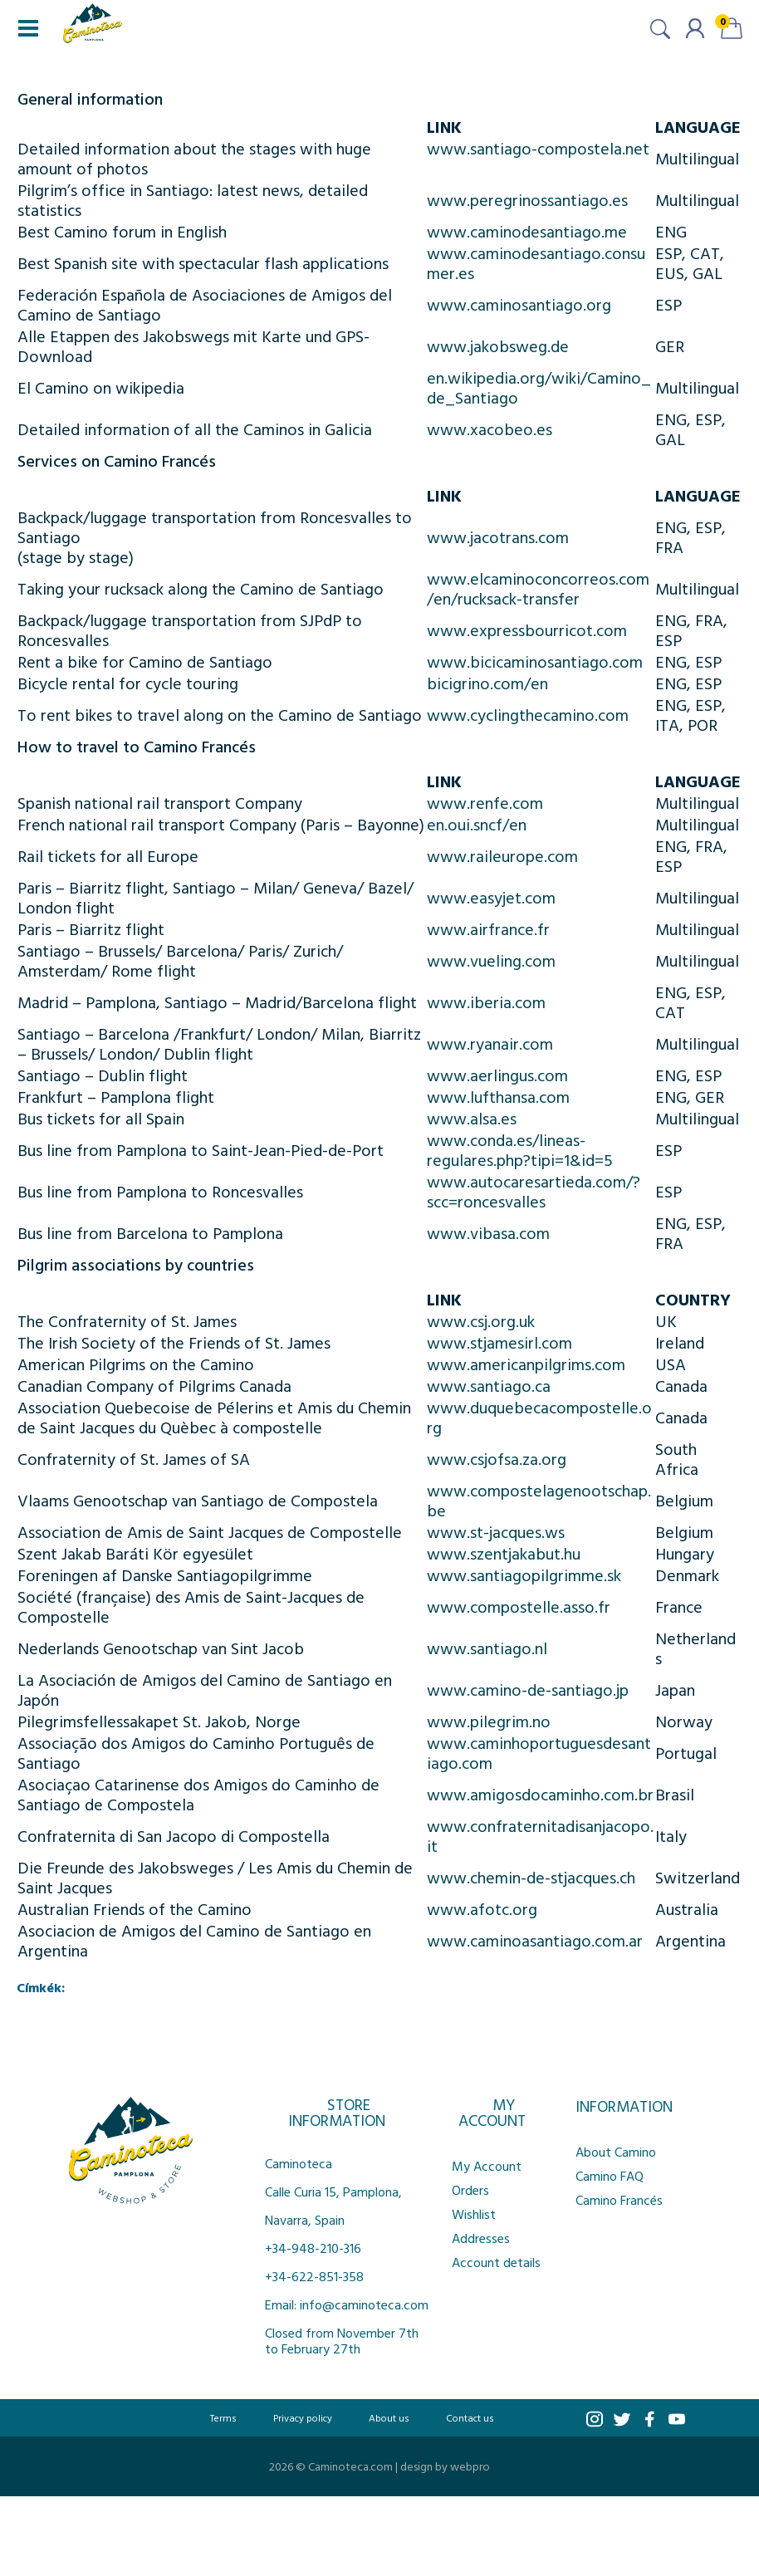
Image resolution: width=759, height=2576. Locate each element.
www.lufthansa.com (498, 1096)
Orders (470, 2190)
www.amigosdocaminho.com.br (540, 1793)
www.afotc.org (482, 1908)
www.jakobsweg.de (498, 345)
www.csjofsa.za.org (496, 1458)
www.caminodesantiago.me (527, 230)
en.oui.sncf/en (476, 823)
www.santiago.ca (489, 1385)
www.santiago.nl (487, 1647)
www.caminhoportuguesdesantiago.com (539, 1752)
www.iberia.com (486, 1001)
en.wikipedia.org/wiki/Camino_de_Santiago (539, 387)
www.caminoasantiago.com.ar (535, 1939)
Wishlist (474, 2214)
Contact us (470, 2417)
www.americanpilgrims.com (526, 1363)
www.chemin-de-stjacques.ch (531, 1876)
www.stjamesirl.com (499, 1342)
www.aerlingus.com (497, 1074)
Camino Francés (619, 2200)
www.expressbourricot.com (527, 629)
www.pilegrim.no (489, 1720)
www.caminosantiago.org (519, 303)
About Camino (615, 2152)
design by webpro (445, 2466)
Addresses (481, 2238)
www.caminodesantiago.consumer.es (536, 262)
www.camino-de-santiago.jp (528, 1689)
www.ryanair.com (490, 1043)
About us (389, 2417)
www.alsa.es (472, 1117)
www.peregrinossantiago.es (527, 199)
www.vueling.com (491, 960)
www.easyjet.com (491, 896)
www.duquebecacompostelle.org (539, 1416)
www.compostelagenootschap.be (539, 1499)
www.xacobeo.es (489, 428)
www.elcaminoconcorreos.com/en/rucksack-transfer (538, 588)
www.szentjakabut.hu (503, 1552)
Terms (223, 2417)
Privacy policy (302, 2417)
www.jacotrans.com (498, 536)
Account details (496, 2262)
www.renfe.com (485, 802)
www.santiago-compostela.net (538, 147)
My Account (487, 2166)
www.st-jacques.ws (496, 1531)
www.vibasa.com (488, 1232)
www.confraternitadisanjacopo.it (540, 1835)
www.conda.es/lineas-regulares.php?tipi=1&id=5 (520, 1149)
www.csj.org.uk (481, 1320)
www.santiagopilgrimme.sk (524, 1574)
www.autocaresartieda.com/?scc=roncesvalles (533, 1190)
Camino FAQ (609, 2176)
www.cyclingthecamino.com (528, 714)
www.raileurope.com (502, 855)
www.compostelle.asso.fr (518, 1606)
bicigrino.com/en (487, 682)
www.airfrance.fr (488, 928)
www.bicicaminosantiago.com (535, 661)
